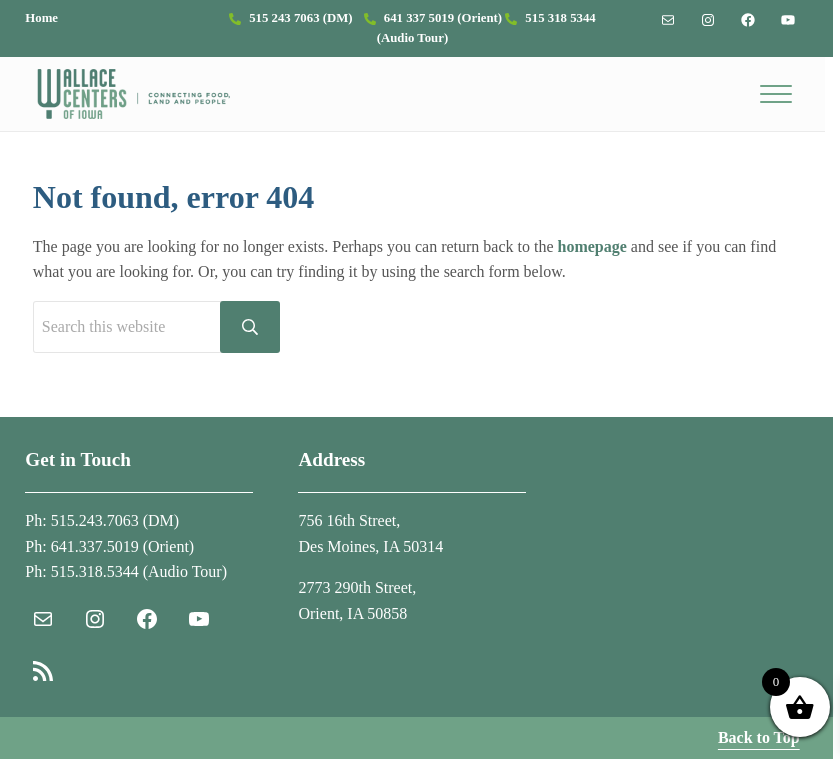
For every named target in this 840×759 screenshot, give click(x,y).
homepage (592, 246)
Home (41, 18)
